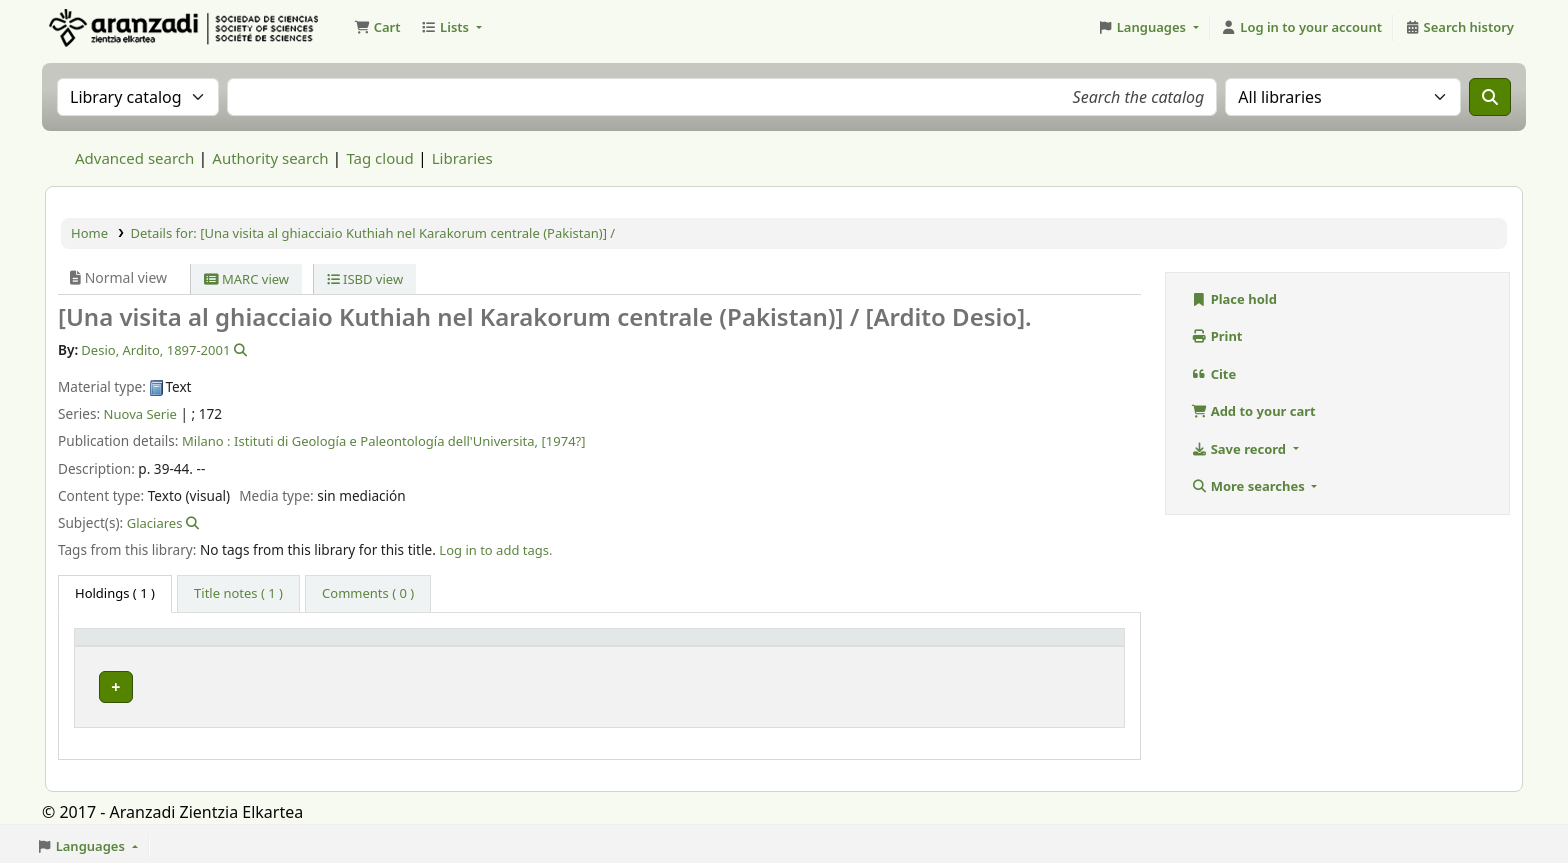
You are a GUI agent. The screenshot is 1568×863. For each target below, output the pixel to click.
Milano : (206, 441)
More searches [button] (1249, 486)
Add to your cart (1253, 411)
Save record (1240, 449)
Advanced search (134, 158)
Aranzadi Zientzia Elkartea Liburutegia (96, 28)
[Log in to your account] (1301, 28)
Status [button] (989, 646)
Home (89, 233)
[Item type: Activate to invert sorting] (180, 645)
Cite (1213, 374)
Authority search (270, 158)
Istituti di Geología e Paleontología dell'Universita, (386, 441)
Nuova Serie (140, 414)
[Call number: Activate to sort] (774, 645)
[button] (377, 28)
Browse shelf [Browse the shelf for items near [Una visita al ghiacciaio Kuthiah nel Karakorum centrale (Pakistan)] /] (722, 682)
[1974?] (564, 441)
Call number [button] (638, 646)
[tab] (238, 594)
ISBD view (365, 279)
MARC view (246, 279)
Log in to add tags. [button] (495, 550)
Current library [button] (344, 646)
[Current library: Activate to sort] (437, 645)
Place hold (1234, 299)
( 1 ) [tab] (115, 593)
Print (1217, 336)
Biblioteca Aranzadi (360, 682)
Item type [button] (116, 646)
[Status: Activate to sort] (1042, 645)
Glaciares (155, 523)
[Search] (1490, 97)
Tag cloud (379, 158)
